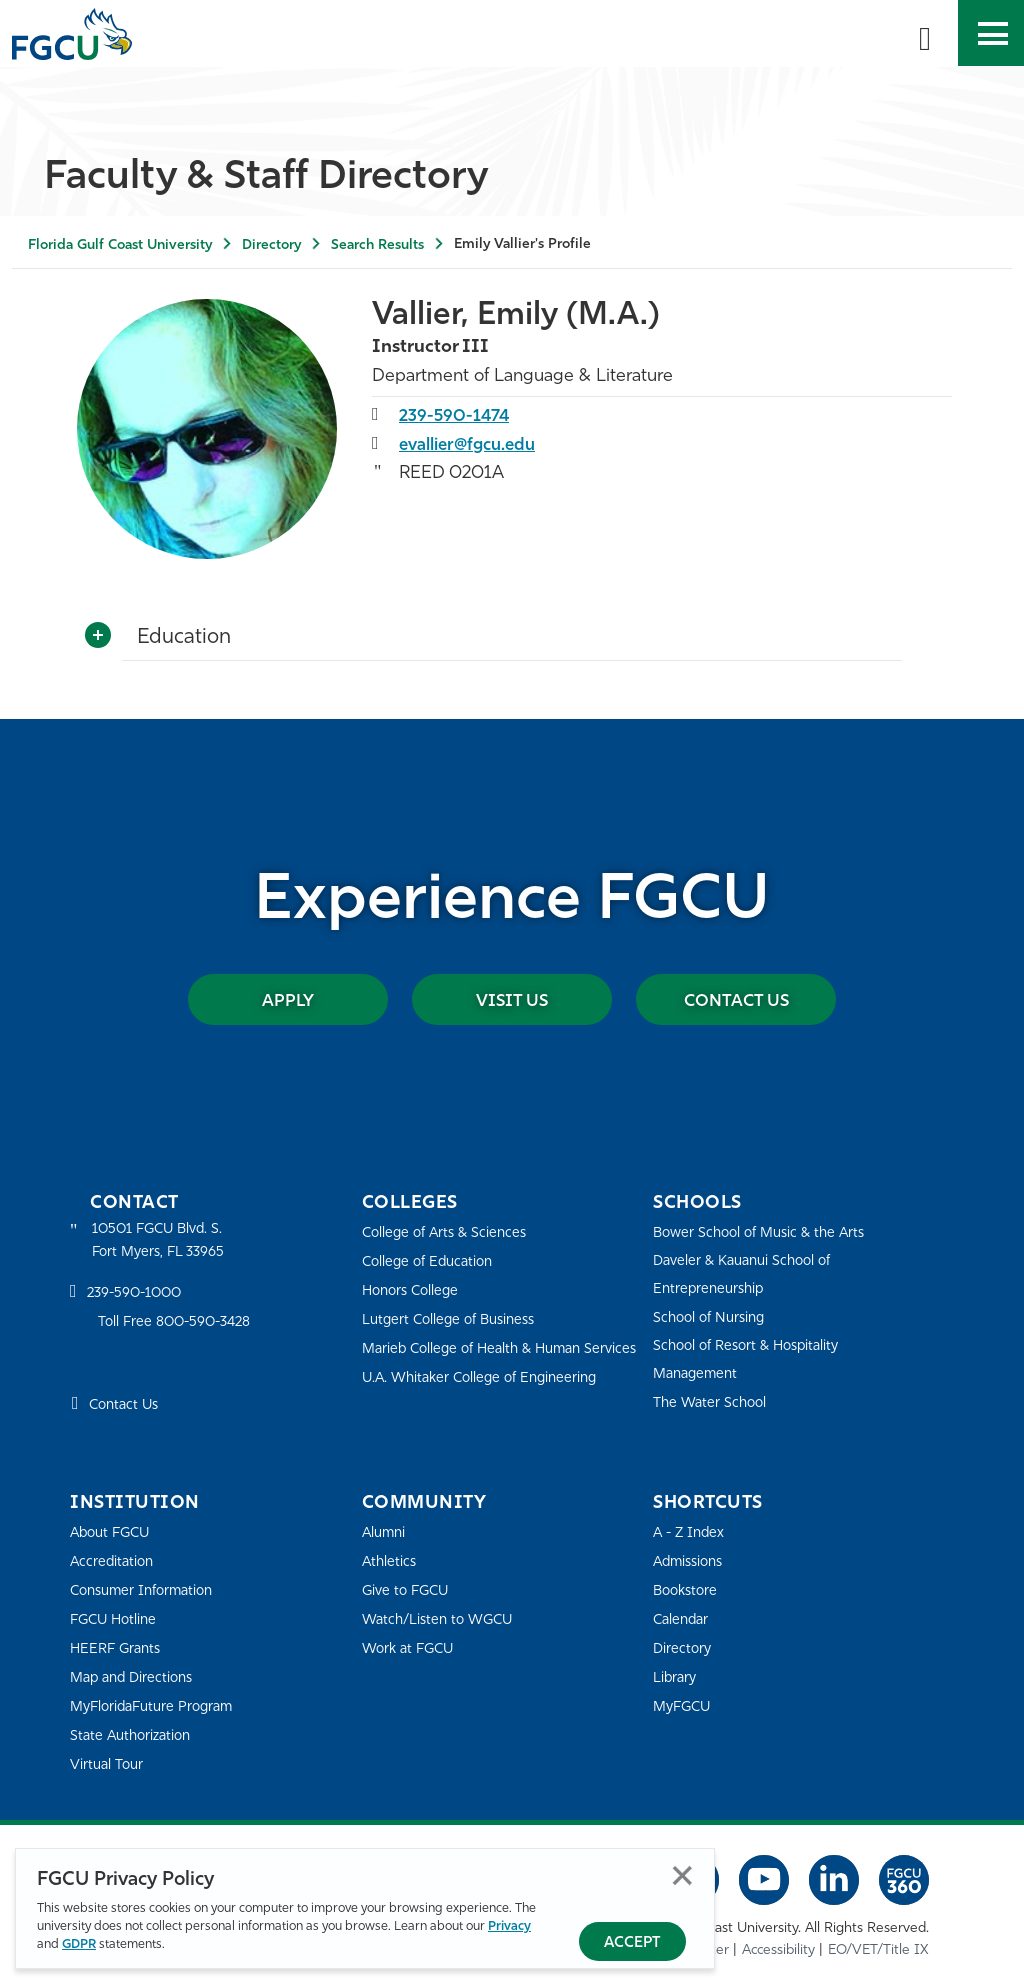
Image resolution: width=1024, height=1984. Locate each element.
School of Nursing (713, 1317)
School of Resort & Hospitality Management (753, 1359)
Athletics (390, 1561)
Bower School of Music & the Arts (766, 1232)
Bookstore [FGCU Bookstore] (688, 1590)
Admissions (691, 1561)
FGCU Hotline (116, 1619)
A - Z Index (691, 1532)
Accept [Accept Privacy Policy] (632, 1943)
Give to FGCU (408, 1590)
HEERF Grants (118, 1648)
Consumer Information (147, 1590)
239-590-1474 (456, 414)
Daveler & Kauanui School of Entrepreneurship (749, 1274)
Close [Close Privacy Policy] (682, 1876)
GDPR (79, 1945)
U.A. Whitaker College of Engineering (487, 1404)
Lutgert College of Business (454, 1319)
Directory (271, 245)
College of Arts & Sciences (449, 1232)
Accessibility (778, 1948)
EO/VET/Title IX (878, 1948)
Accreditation (114, 1561)
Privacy (509, 1927)
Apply (288, 999)
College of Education (432, 1261)
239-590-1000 (138, 1296)
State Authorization (134, 1735)
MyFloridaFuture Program (157, 1706)
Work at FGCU (411, 1648)
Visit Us (512, 999)
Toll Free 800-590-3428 (180, 1324)
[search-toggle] (925, 33)
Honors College (414, 1290)
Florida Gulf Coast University (120, 245)
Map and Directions (136, 1677)
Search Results (377, 245)
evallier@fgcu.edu (473, 443)
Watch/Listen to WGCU (442, 1619)
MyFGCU (684, 1706)
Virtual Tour (108, 1764)
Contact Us (736, 999)
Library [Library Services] (676, 1677)
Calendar (683, 1619)
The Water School (713, 1402)
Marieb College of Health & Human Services (479, 1361)
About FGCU (113, 1532)
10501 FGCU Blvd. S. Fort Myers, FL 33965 (162, 1241)
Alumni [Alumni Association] (385, 1532)
